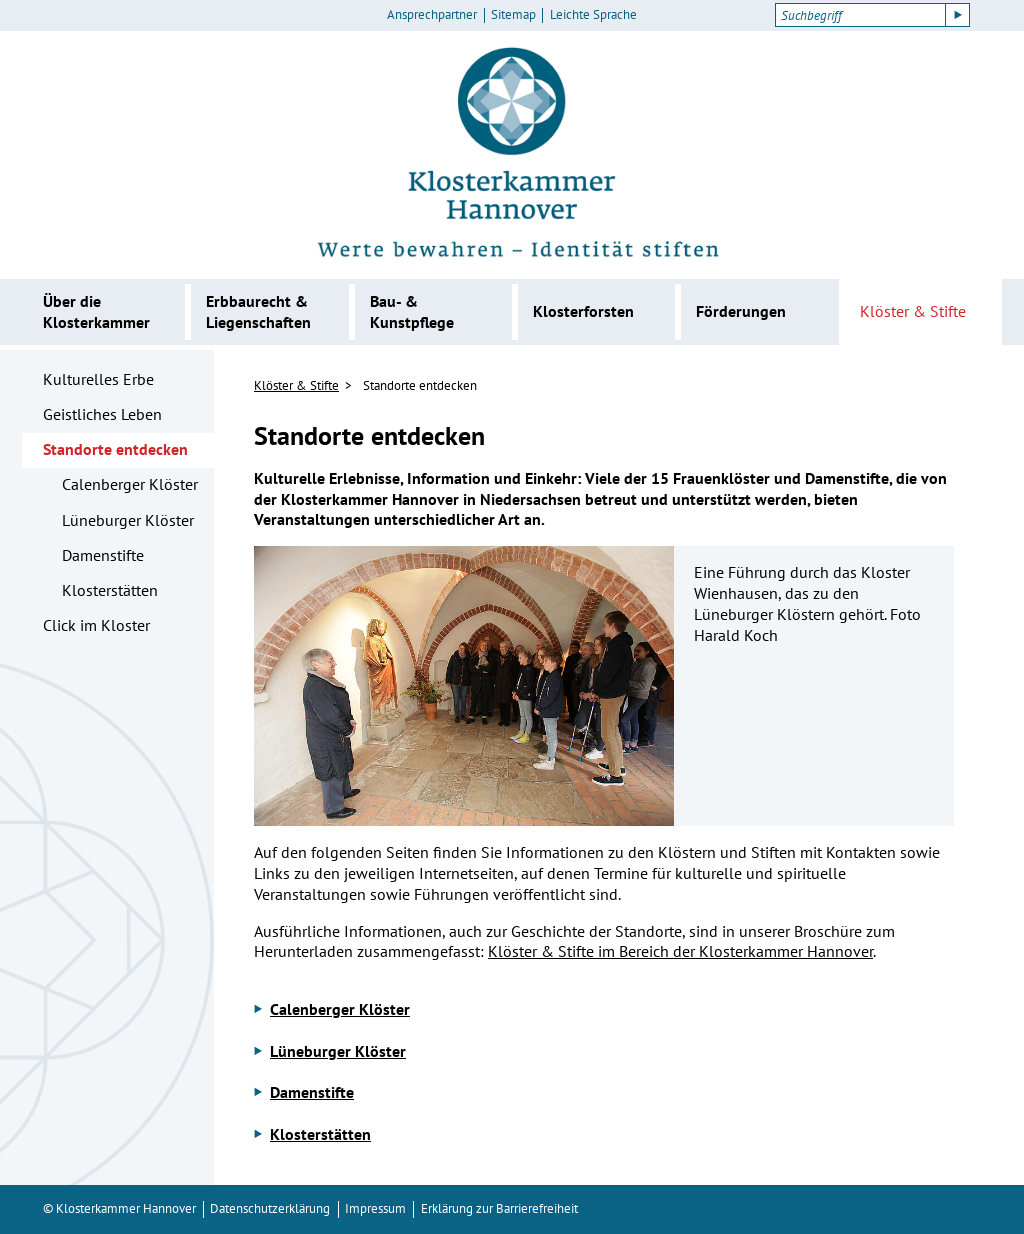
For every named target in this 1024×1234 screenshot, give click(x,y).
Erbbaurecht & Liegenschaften (258, 311)
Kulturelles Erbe (98, 379)
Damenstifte (103, 555)
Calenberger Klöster (130, 484)
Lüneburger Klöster (128, 520)
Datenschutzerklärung (270, 1208)
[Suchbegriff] (860, 15)
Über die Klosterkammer (96, 311)
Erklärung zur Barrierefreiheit (499, 1208)
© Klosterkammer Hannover (119, 1208)
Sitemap (513, 15)
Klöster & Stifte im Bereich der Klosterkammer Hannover (680, 951)
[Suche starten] (958, 15)
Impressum (375, 1208)
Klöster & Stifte (913, 311)
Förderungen (741, 311)
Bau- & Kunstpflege (412, 311)
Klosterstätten (110, 590)
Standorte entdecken (115, 449)
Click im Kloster (96, 625)
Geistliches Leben (102, 414)
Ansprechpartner (432, 15)
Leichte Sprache (593, 15)
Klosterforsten (583, 311)
